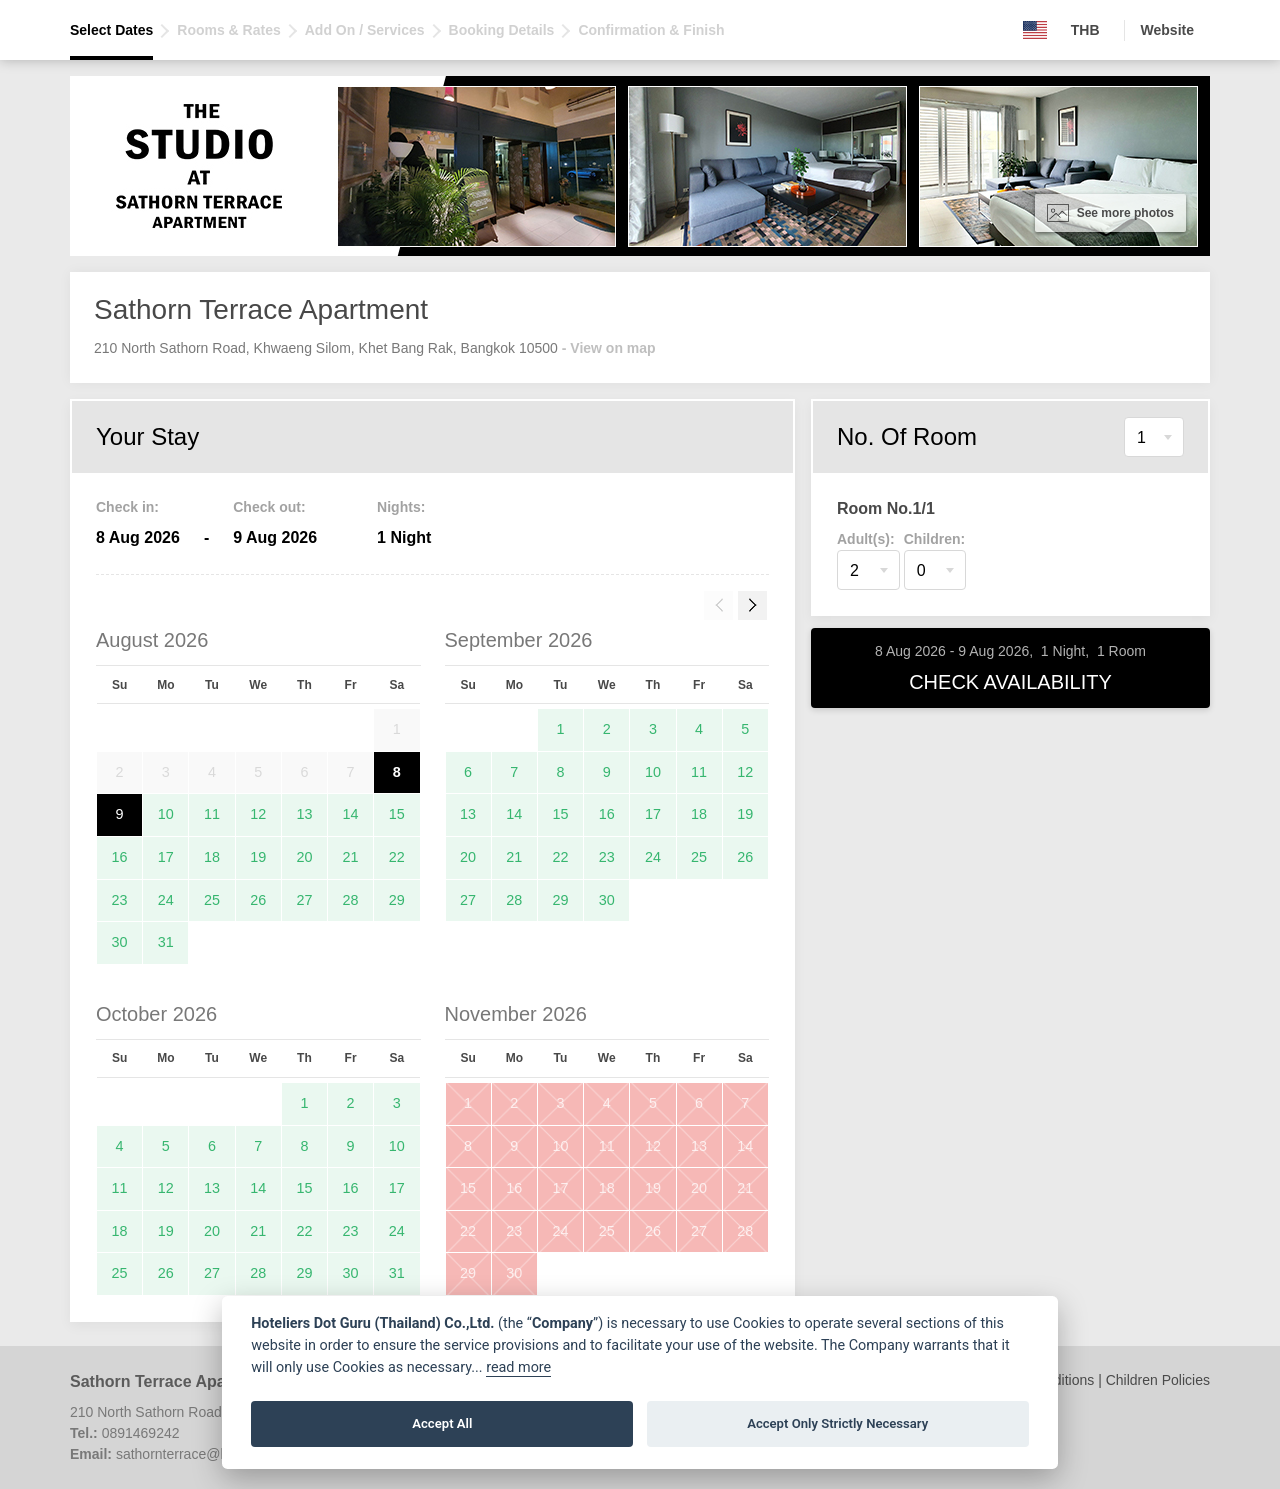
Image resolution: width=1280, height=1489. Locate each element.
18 (212, 857)
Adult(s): (866, 539)
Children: (934, 539)
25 (212, 900)
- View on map (609, 348)
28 (351, 900)
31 (166, 942)
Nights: (401, 507)
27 (304, 900)
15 (397, 814)
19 (258, 857)
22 (397, 857)
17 (166, 857)
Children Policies (1158, 1380)
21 (351, 857)
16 (120, 857)
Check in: (127, 507)
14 (351, 814)
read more (518, 1367)
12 (258, 814)
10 (166, 814)
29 (397, 900)
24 (166, 900)
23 (120, 900)
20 (304, 857)
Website (1167, 30)
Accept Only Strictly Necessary (837, 1423)
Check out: (269, 507)
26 (258, 900)
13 (304, 814)
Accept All (442, 1423)
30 (120, 942)
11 (212, 814)
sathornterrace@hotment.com (208, 1454)
